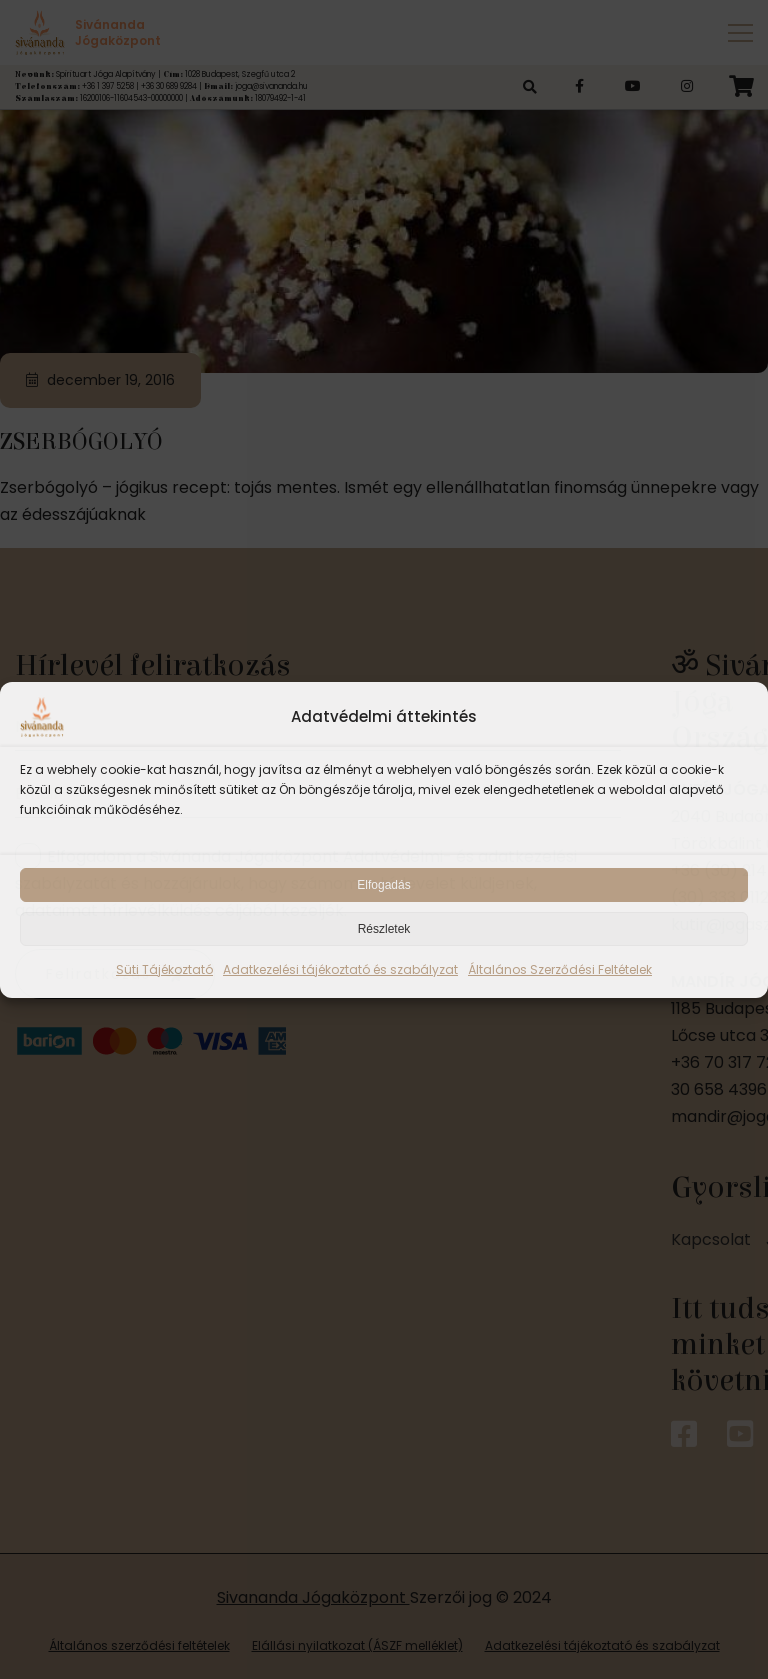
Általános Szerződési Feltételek (560, 969)
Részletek (384, 929)
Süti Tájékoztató (164, 969)
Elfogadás (383, 885)
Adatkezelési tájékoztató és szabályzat (340, 969)
